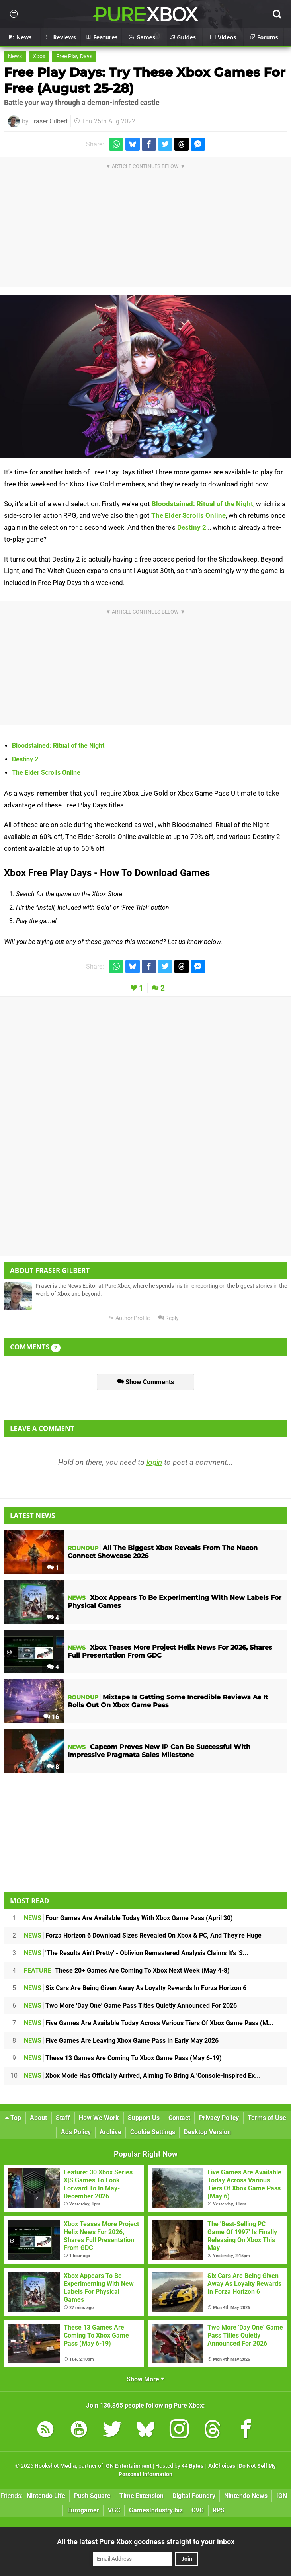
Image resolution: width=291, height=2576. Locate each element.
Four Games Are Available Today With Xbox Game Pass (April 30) (128, 1918)
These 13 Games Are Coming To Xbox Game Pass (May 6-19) (123, 2058)
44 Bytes (192, 2466)
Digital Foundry (193, 2496)
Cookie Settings (152, 2132)
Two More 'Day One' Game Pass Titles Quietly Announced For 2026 (130, 2005)
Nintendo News (246, 2496)
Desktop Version (207, 2132)
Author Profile (129, 1318)
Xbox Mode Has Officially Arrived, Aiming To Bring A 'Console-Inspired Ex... (142, 2075)
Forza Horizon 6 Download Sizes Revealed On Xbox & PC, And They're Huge (143, 1935)
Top (13, 2118)
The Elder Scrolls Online (188, 515)
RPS (219, 2510)
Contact (179, 2118)
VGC (114, 2510)
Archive (110, 2132)
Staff (63, 2118)
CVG (197, 2510)
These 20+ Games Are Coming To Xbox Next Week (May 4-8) (127, 1970)
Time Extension (141, 2496)
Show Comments (145, 1382)
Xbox (39, 56)
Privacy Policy (219, 2118)
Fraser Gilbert (49, 121)
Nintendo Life (46, 2496)
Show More (145, 2379)
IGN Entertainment (128, 2466)
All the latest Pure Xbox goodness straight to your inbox (145, 2541)
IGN (281, 2496)
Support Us (144, 2118)
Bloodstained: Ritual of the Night (202, 504)
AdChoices (221, 2466)
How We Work (99, 2118)
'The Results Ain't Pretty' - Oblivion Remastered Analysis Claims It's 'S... (136, 1953)
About (38, 2118)
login (154, 1462)
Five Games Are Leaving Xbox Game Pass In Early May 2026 (121, 2040)
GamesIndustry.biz (156, 2510)
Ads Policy (76, 2132)
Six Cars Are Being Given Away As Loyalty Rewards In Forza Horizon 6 (135, 1988)
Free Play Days (74, 56)
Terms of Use (267, 2118)
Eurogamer (83, 2510)
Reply (168, 1318)
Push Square (92, 2496)
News (15, 56)
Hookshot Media (55, 2466)
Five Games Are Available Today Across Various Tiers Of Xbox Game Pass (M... (149, 2023)
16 (51, 1717)
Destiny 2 (191, 527)
